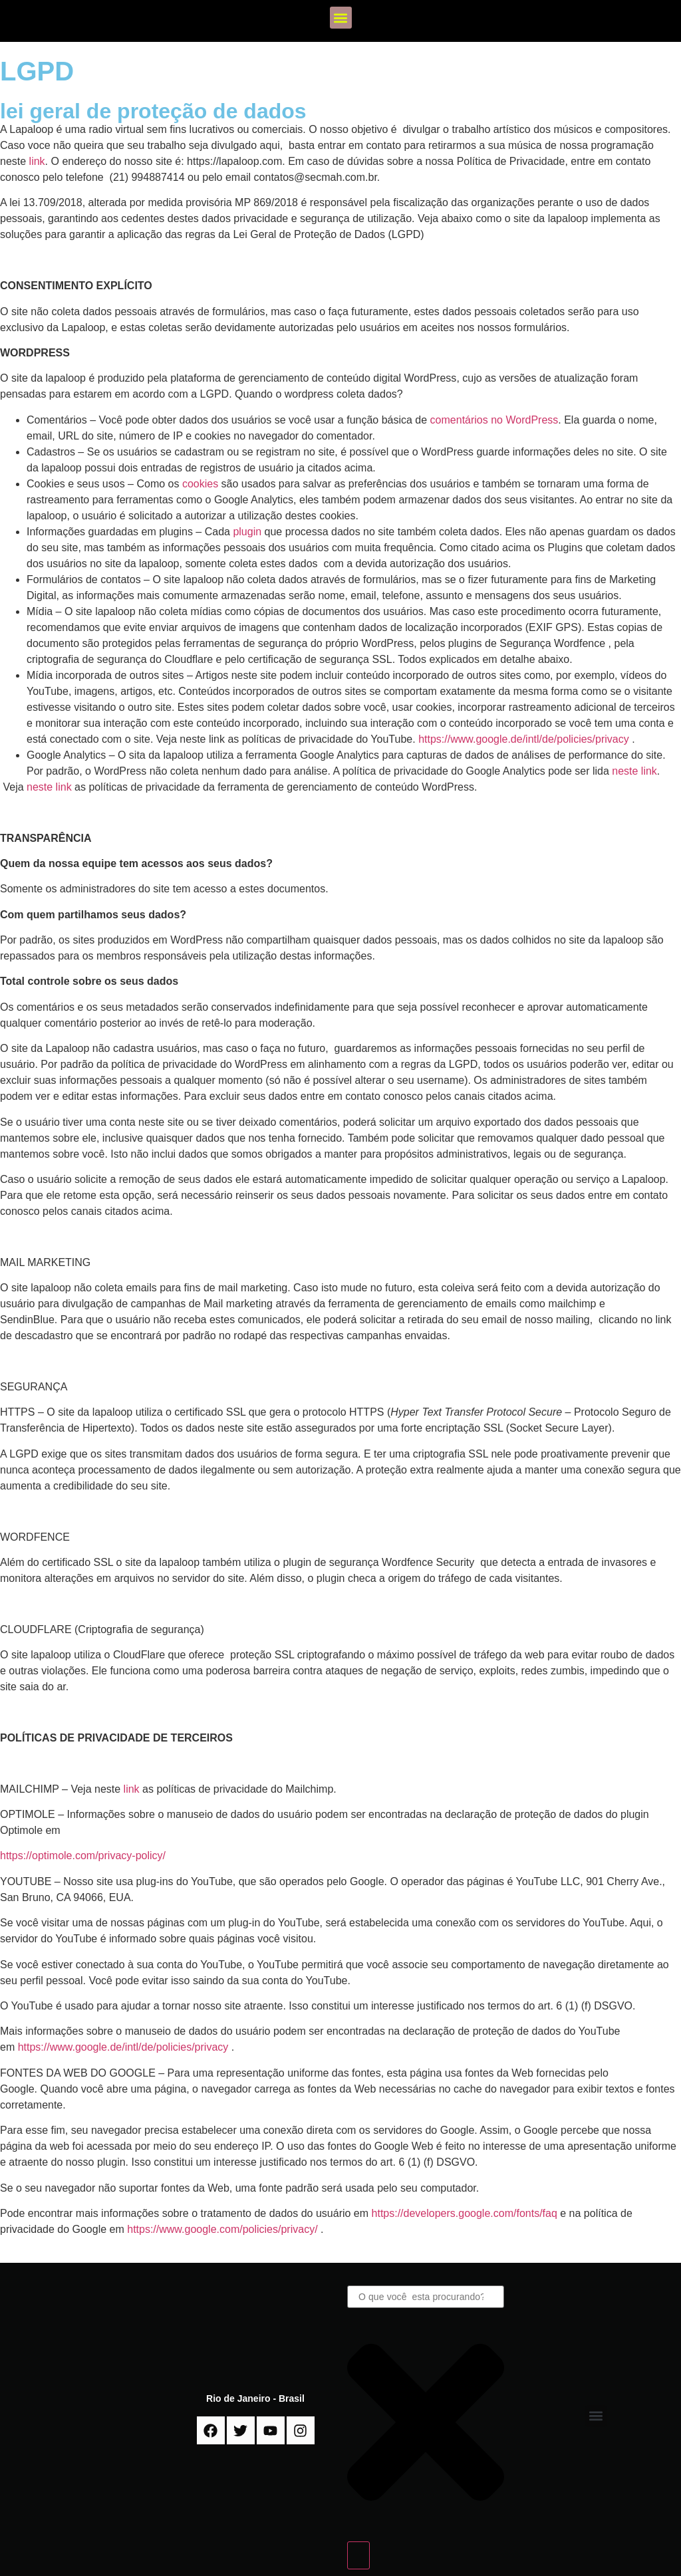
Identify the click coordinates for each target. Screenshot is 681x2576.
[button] (341, 18)
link (37, 161)
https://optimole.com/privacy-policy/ (84, 1855)
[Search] (358, 2555)
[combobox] (425, 2296)
